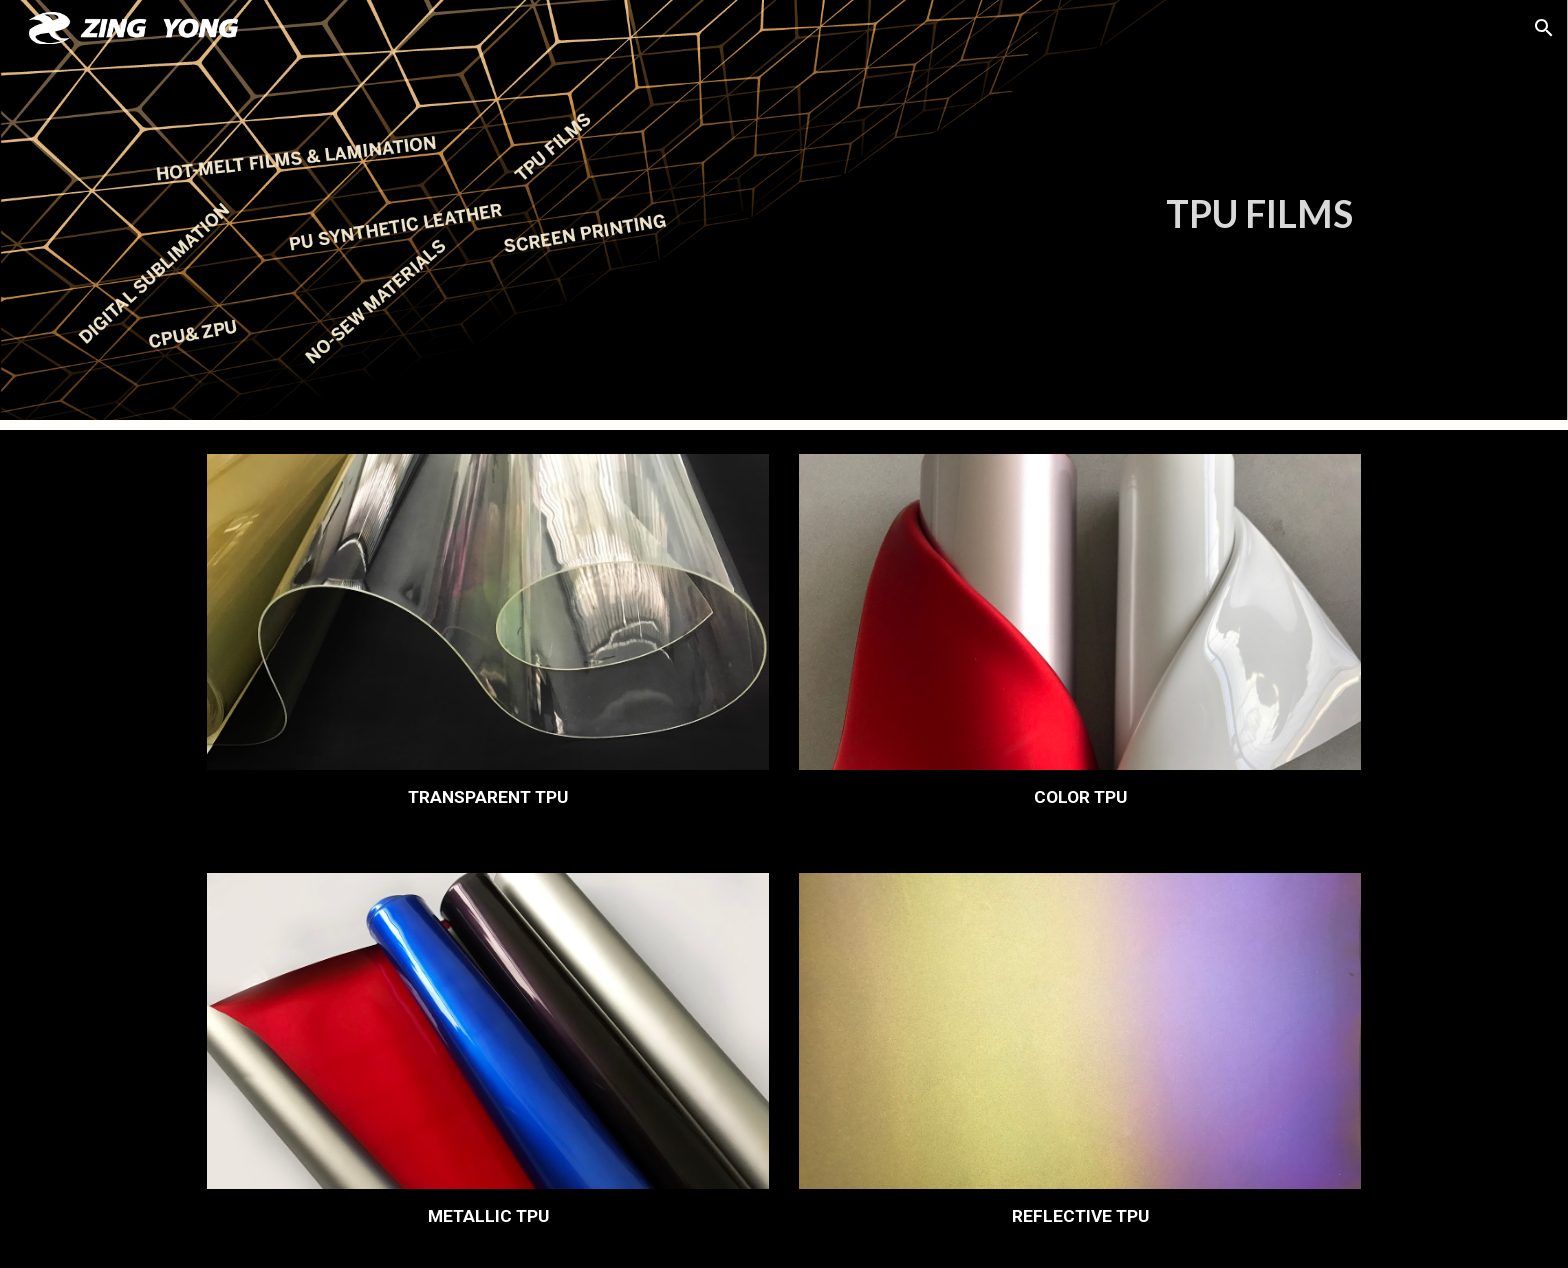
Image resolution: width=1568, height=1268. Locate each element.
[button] (1544, 28)
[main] (882, 214)
